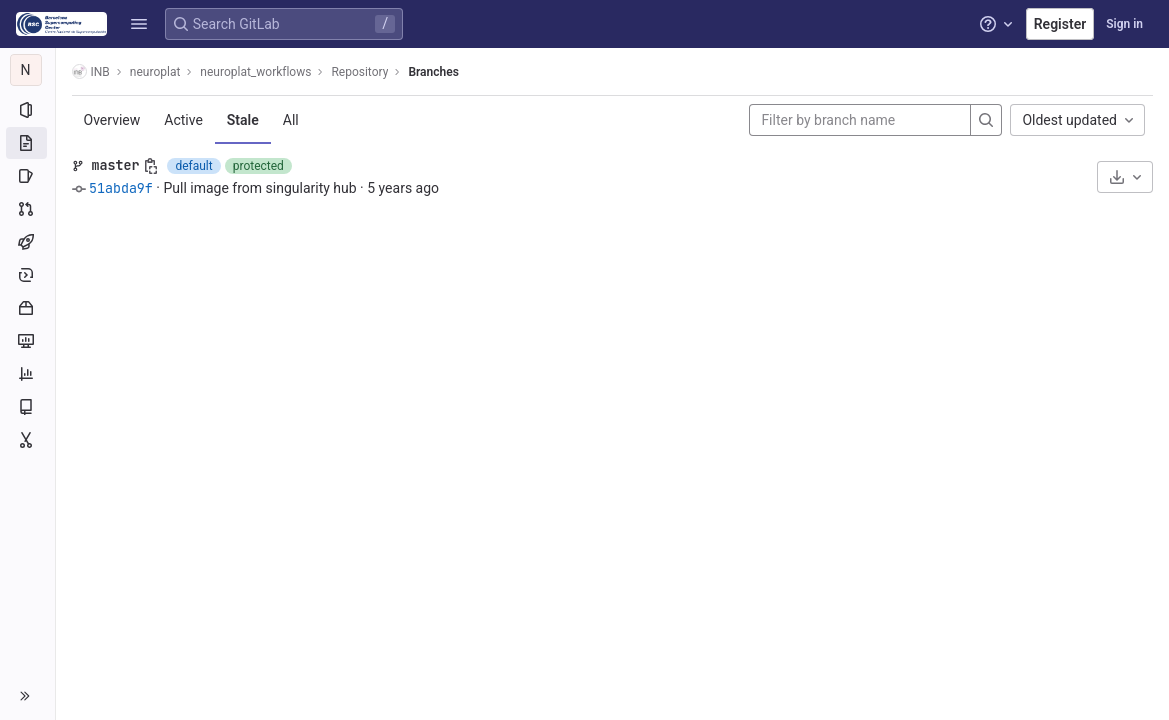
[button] (139, 24)
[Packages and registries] (27, 308)
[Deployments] (27, 275)
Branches (434, 72)
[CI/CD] (27, 242)
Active (184, 120)
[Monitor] (27, 341)
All (291, 120)
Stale (243, 120)
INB (91, 71)
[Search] (986, 120)
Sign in (1124, 24)
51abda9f (121, 188)
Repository (360, 72)
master (116, 165)
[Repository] (27, 143)
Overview (112, 120)
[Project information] (27, 110)
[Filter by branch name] (860, 120)
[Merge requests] (27, 209)
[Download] (1125, 177)
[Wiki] (27, 407)
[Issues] (27, 176)
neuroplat (155, 72)
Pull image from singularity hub (260, 188)
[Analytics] (27, 374)
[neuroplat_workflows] (28, 70)
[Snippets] (27, 440)
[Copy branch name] (152, 166)
